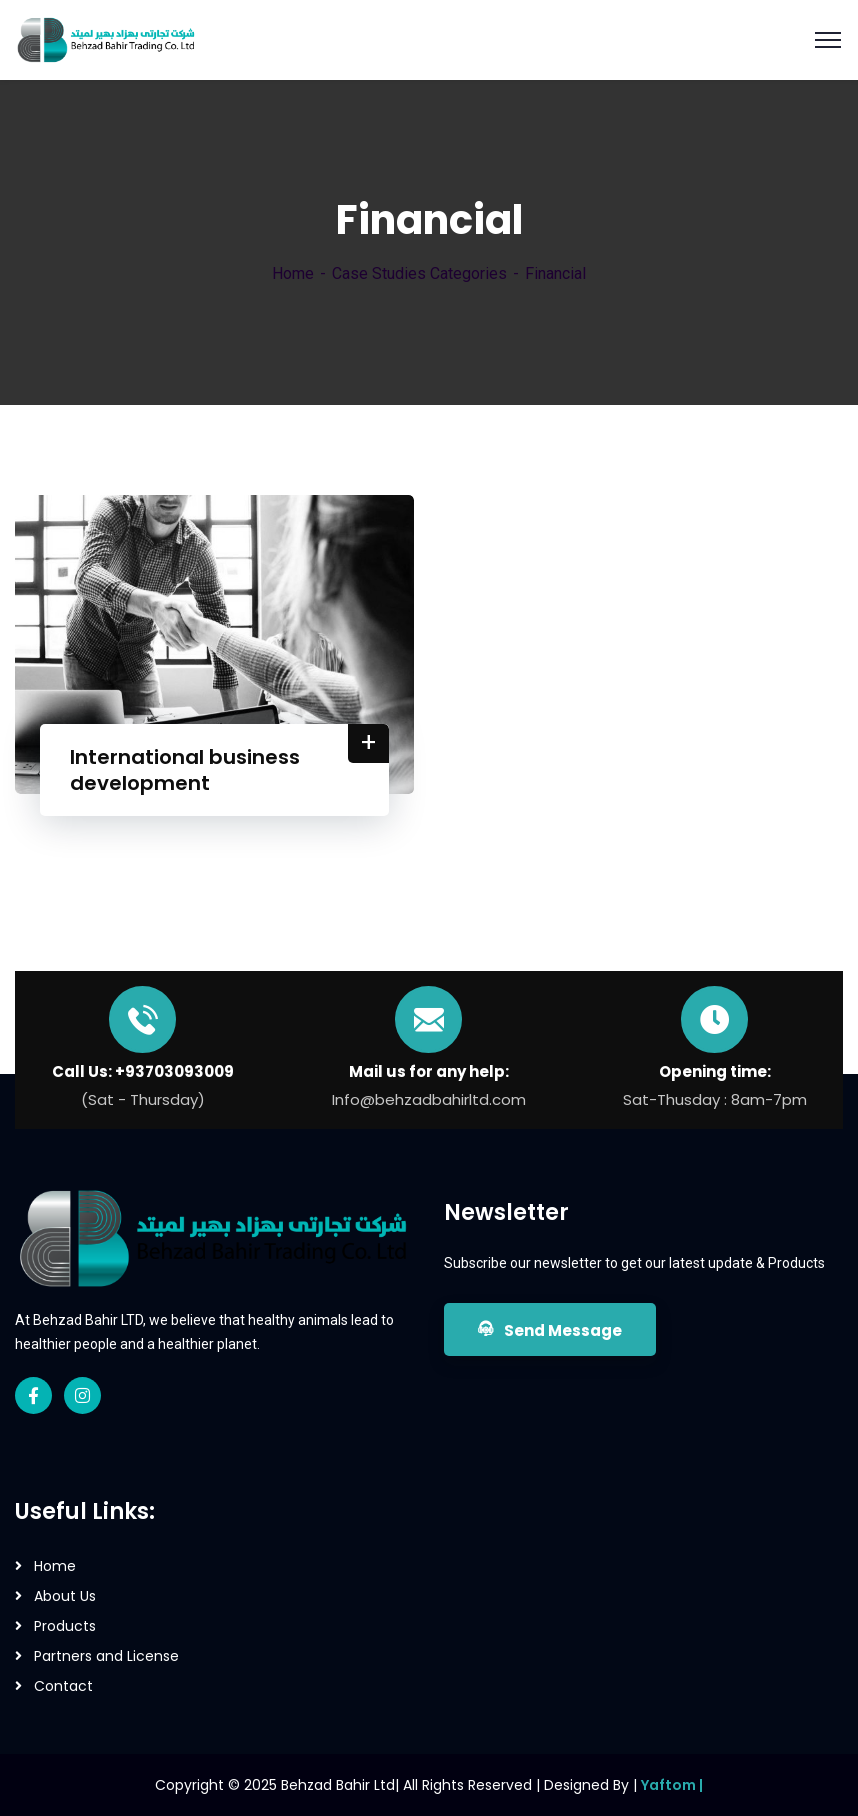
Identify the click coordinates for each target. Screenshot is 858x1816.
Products (65, 1626)
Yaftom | (672, 1785)
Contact (63, 1686)
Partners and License (106, 1656)
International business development (185, 770)
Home (293, 273)
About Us (65, 1596)
